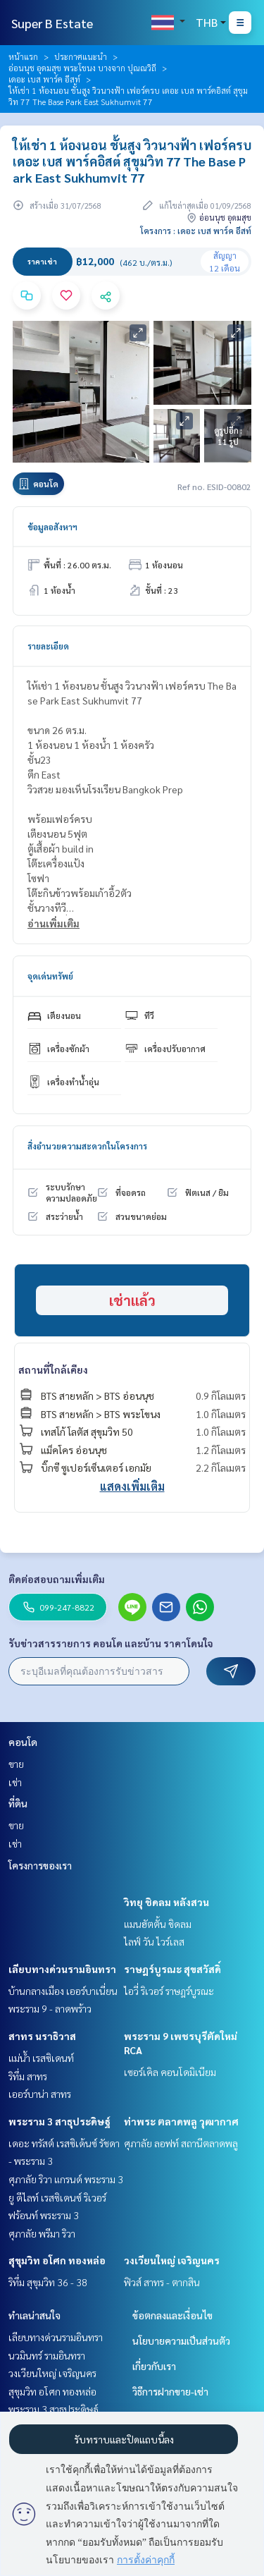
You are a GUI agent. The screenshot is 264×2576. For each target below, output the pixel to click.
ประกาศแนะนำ (80, 56)
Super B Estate (52, 23)
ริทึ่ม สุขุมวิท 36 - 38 (47, 2282)
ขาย (16, 1763)
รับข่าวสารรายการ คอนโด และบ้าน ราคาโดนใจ (110, 1643)
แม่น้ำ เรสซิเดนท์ (41, 2057)
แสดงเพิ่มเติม (132, 1486)
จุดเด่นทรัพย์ (50, 976)
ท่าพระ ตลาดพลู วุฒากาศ (181, 2121)
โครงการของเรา (40, 1865)
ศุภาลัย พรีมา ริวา (41, 2233)
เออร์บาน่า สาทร (39, 2093)
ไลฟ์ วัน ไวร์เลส (154, 1941)
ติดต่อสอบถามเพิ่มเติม (56, 1579)
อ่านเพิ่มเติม (53, 923)
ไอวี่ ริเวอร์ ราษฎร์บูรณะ (169, 1990)
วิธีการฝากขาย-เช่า (170, 2391)
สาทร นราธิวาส (42, 2035)
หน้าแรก (23, 56)
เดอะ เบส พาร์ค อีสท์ (44, 79)
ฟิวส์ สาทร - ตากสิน (162, 2282)
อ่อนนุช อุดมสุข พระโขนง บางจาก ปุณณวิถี (82, 67)
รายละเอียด (48, 646)
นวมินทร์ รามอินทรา (46, 2355)
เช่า (15, 1782)
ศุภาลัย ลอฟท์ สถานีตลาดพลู (181, 2143)
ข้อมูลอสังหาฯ (52, 526)
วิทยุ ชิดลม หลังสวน (166, 1902)
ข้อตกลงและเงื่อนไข (172, 2315)
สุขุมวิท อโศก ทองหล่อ (57, 2260)
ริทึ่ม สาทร (27, 2076)
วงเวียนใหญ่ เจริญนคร (172, 2260)
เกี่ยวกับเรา (154, 2366)
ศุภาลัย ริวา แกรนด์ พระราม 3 (65, 2179)
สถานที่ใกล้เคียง (53, 1369)
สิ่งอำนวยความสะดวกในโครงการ (87, 1146)
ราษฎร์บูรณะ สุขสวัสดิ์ (172, 1968)
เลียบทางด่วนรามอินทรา (62, 1968)
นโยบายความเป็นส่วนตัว (181, 2340)
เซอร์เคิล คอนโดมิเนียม (170, 2071)
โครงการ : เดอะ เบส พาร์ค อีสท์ (195, 230)
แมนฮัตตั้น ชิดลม (157, 1923)
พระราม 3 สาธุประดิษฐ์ (59, 2121)
